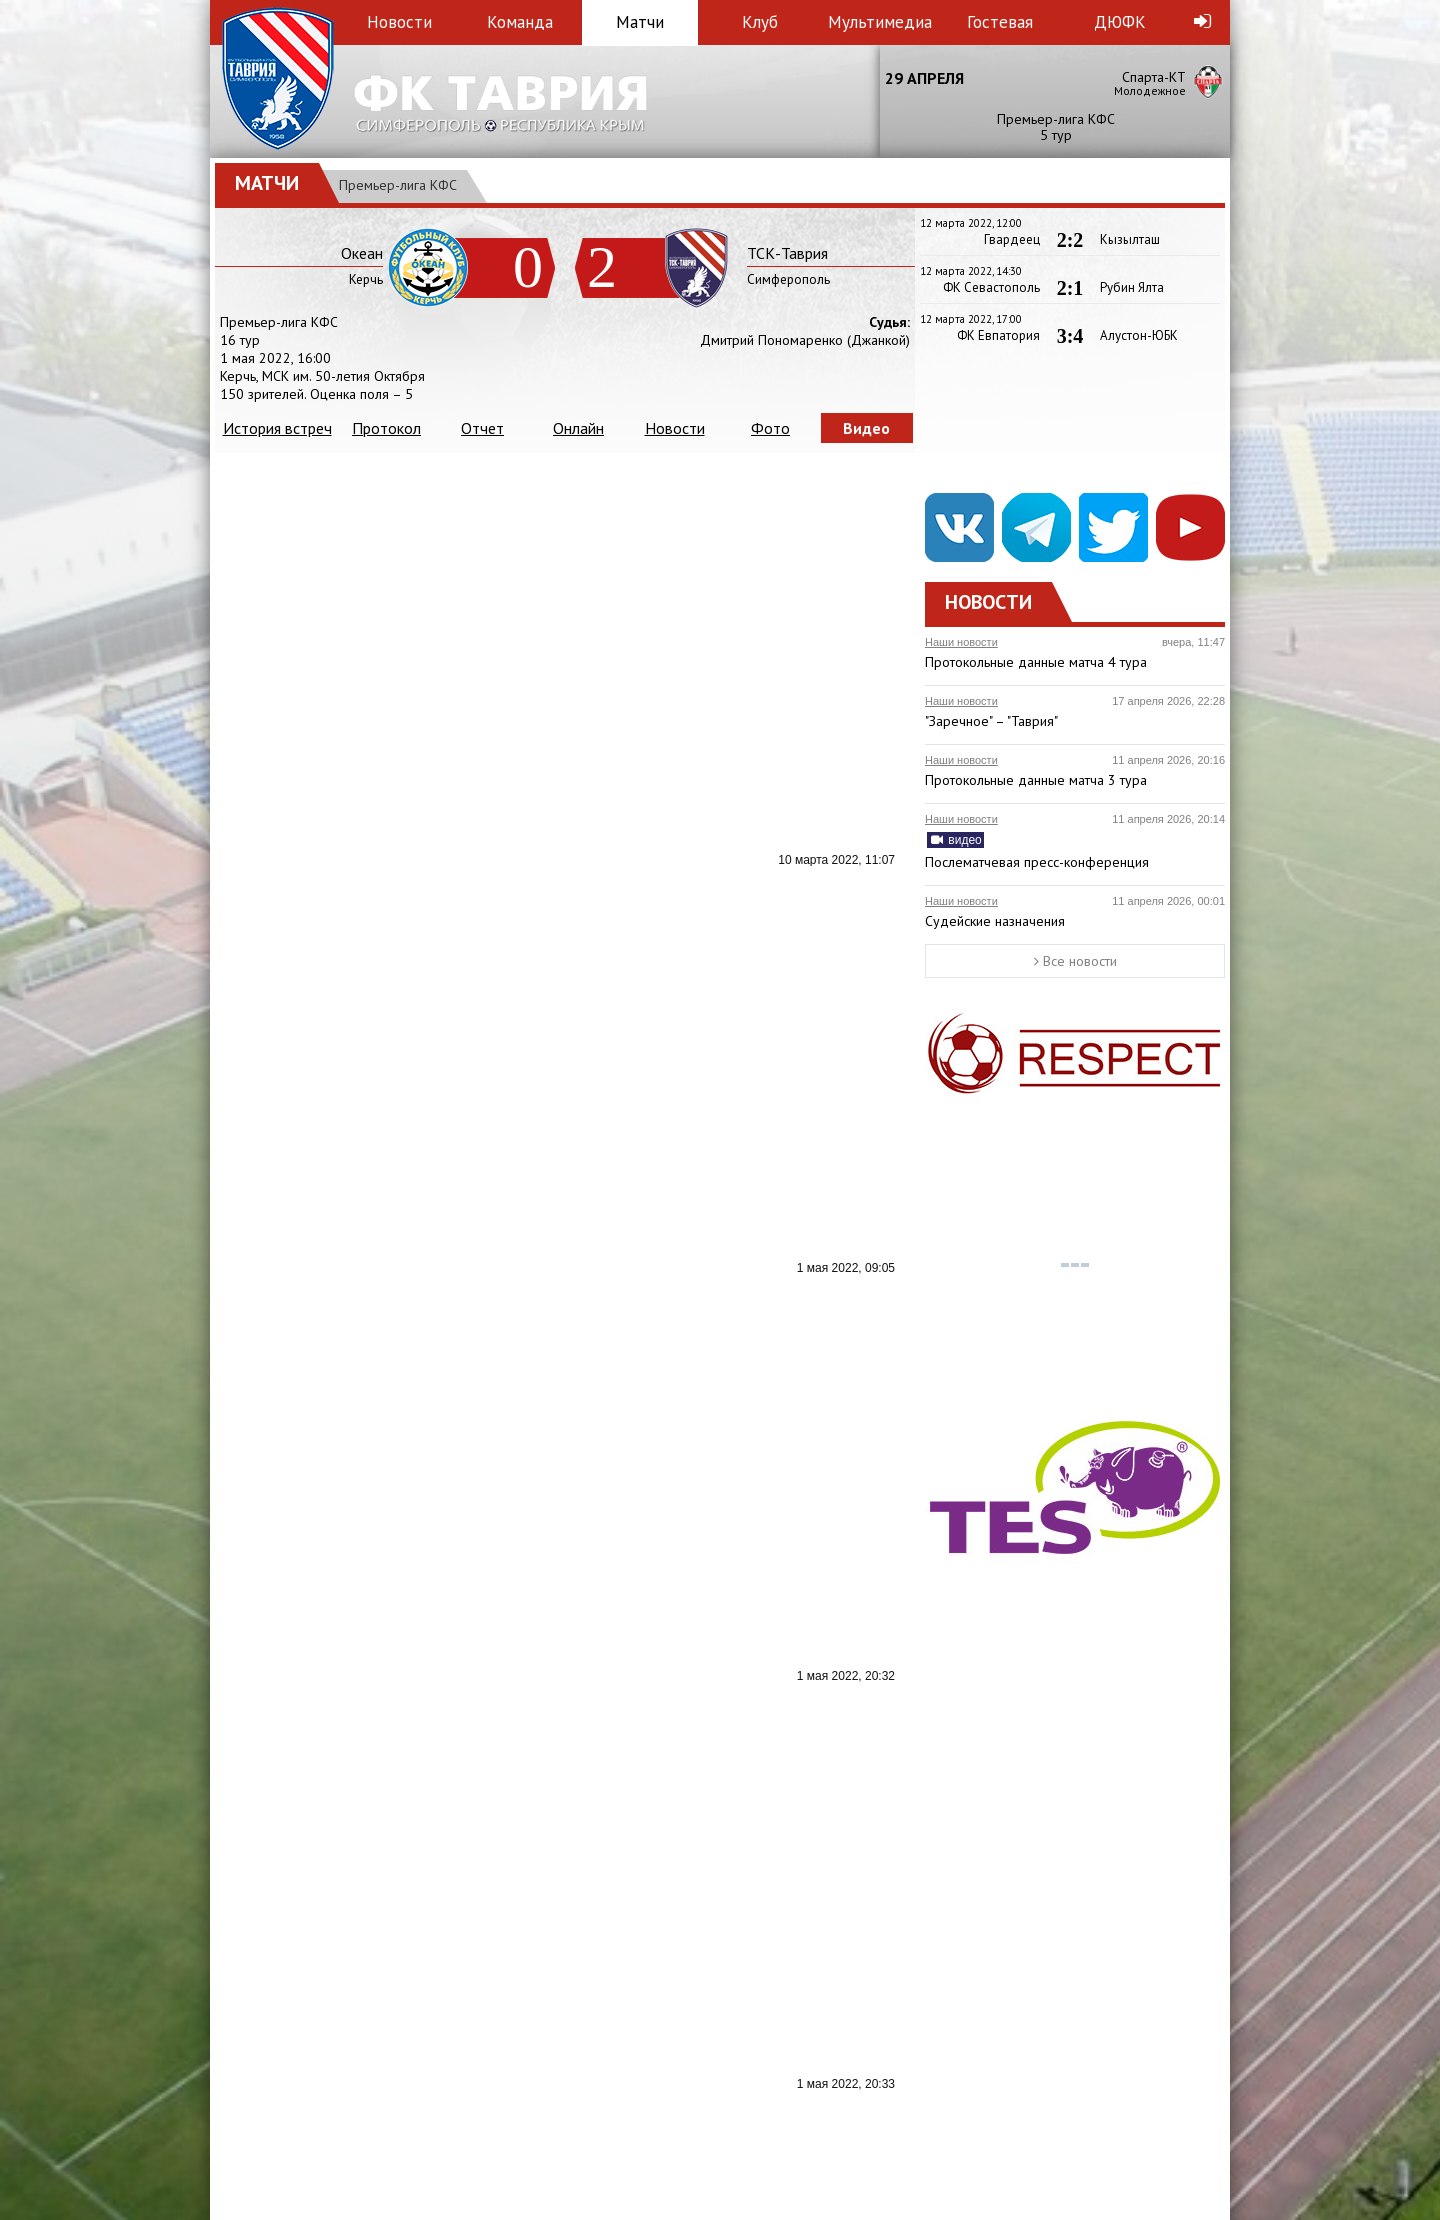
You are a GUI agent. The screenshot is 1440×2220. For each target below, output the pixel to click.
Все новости (1075, 961)
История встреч (277, 428)
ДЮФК (1120, 22)
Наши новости (961, 642)
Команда (520, 22)
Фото (770, 428)
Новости (399, 22)
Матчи (640, 22)
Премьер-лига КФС (398, 185)
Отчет (482, 428)
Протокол (386, 428)
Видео (866, 428)
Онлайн (578, 428)
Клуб (760, 22)
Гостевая (1000, 22)
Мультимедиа (880, 22)
